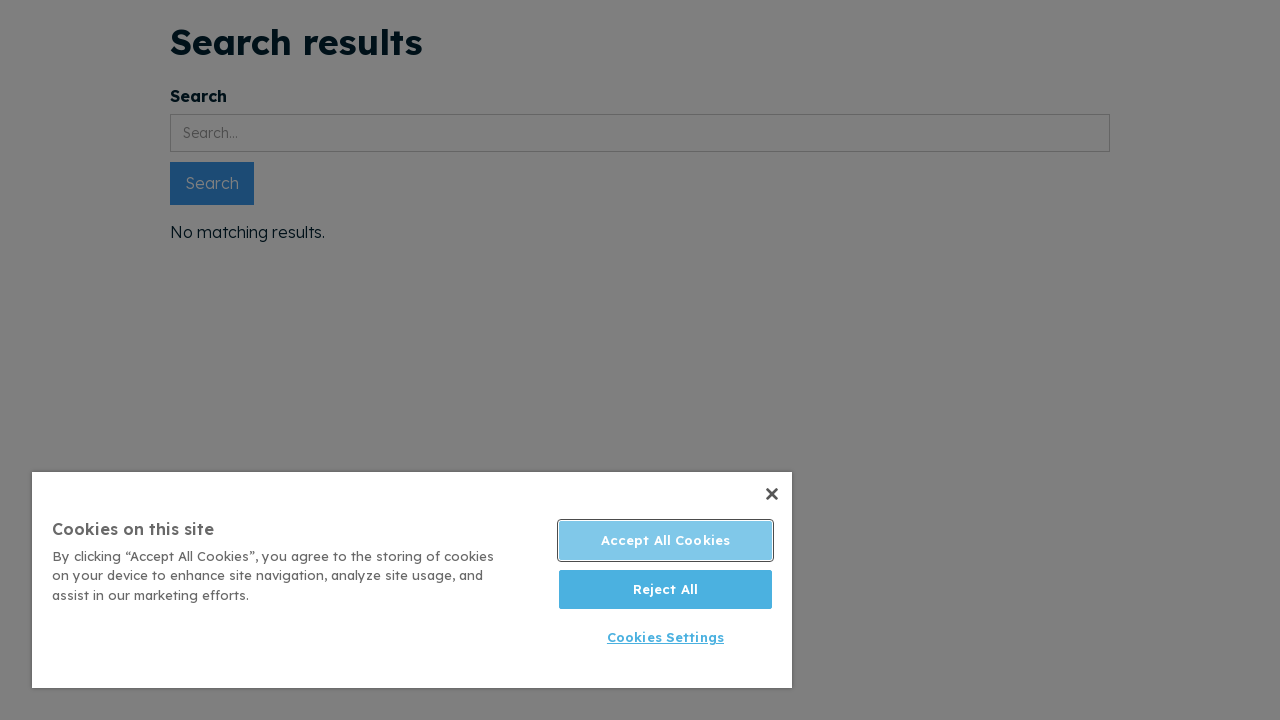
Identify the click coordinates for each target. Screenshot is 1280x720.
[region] (403, 580)
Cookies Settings (650, 637)
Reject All (650, 589)
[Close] (754, 494)
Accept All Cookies (650, 540)
